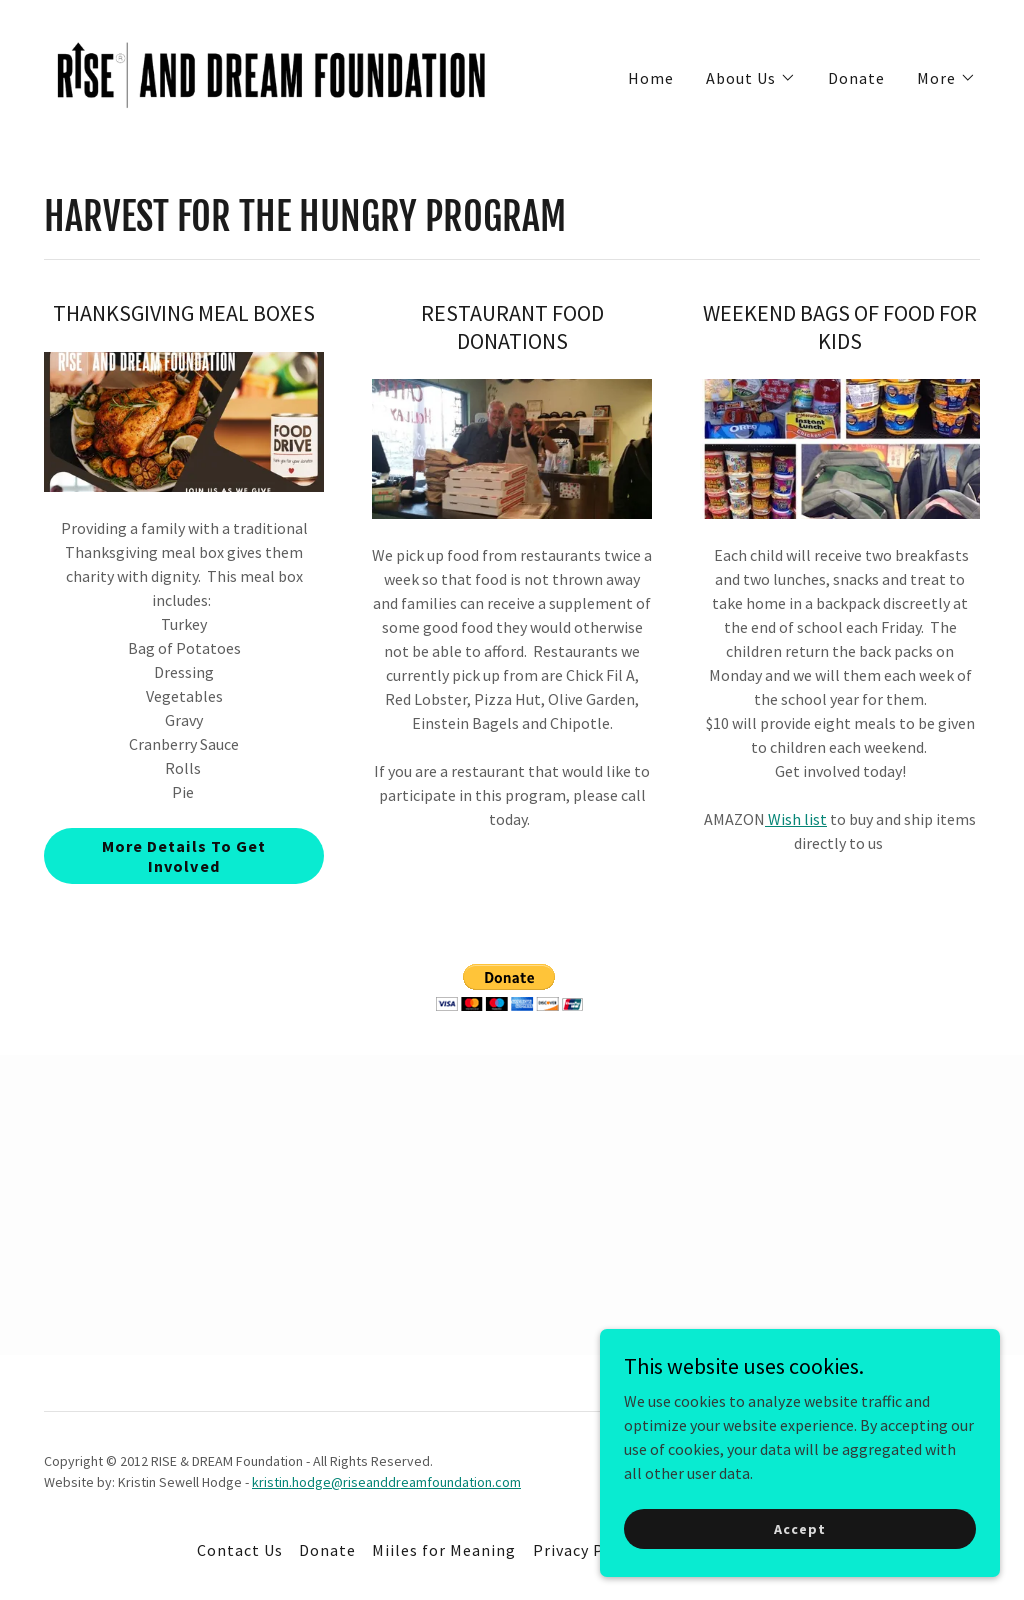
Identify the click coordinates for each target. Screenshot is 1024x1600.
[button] (751, 78)
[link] (272, 73)
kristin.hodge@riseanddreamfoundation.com (386, 1482)
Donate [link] (856, 78)
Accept (799, 1528)
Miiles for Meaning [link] (444, 1550)
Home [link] (651, 78)
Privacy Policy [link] (587, 1550)
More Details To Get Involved (183, 856)
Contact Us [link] (240, 1550)
